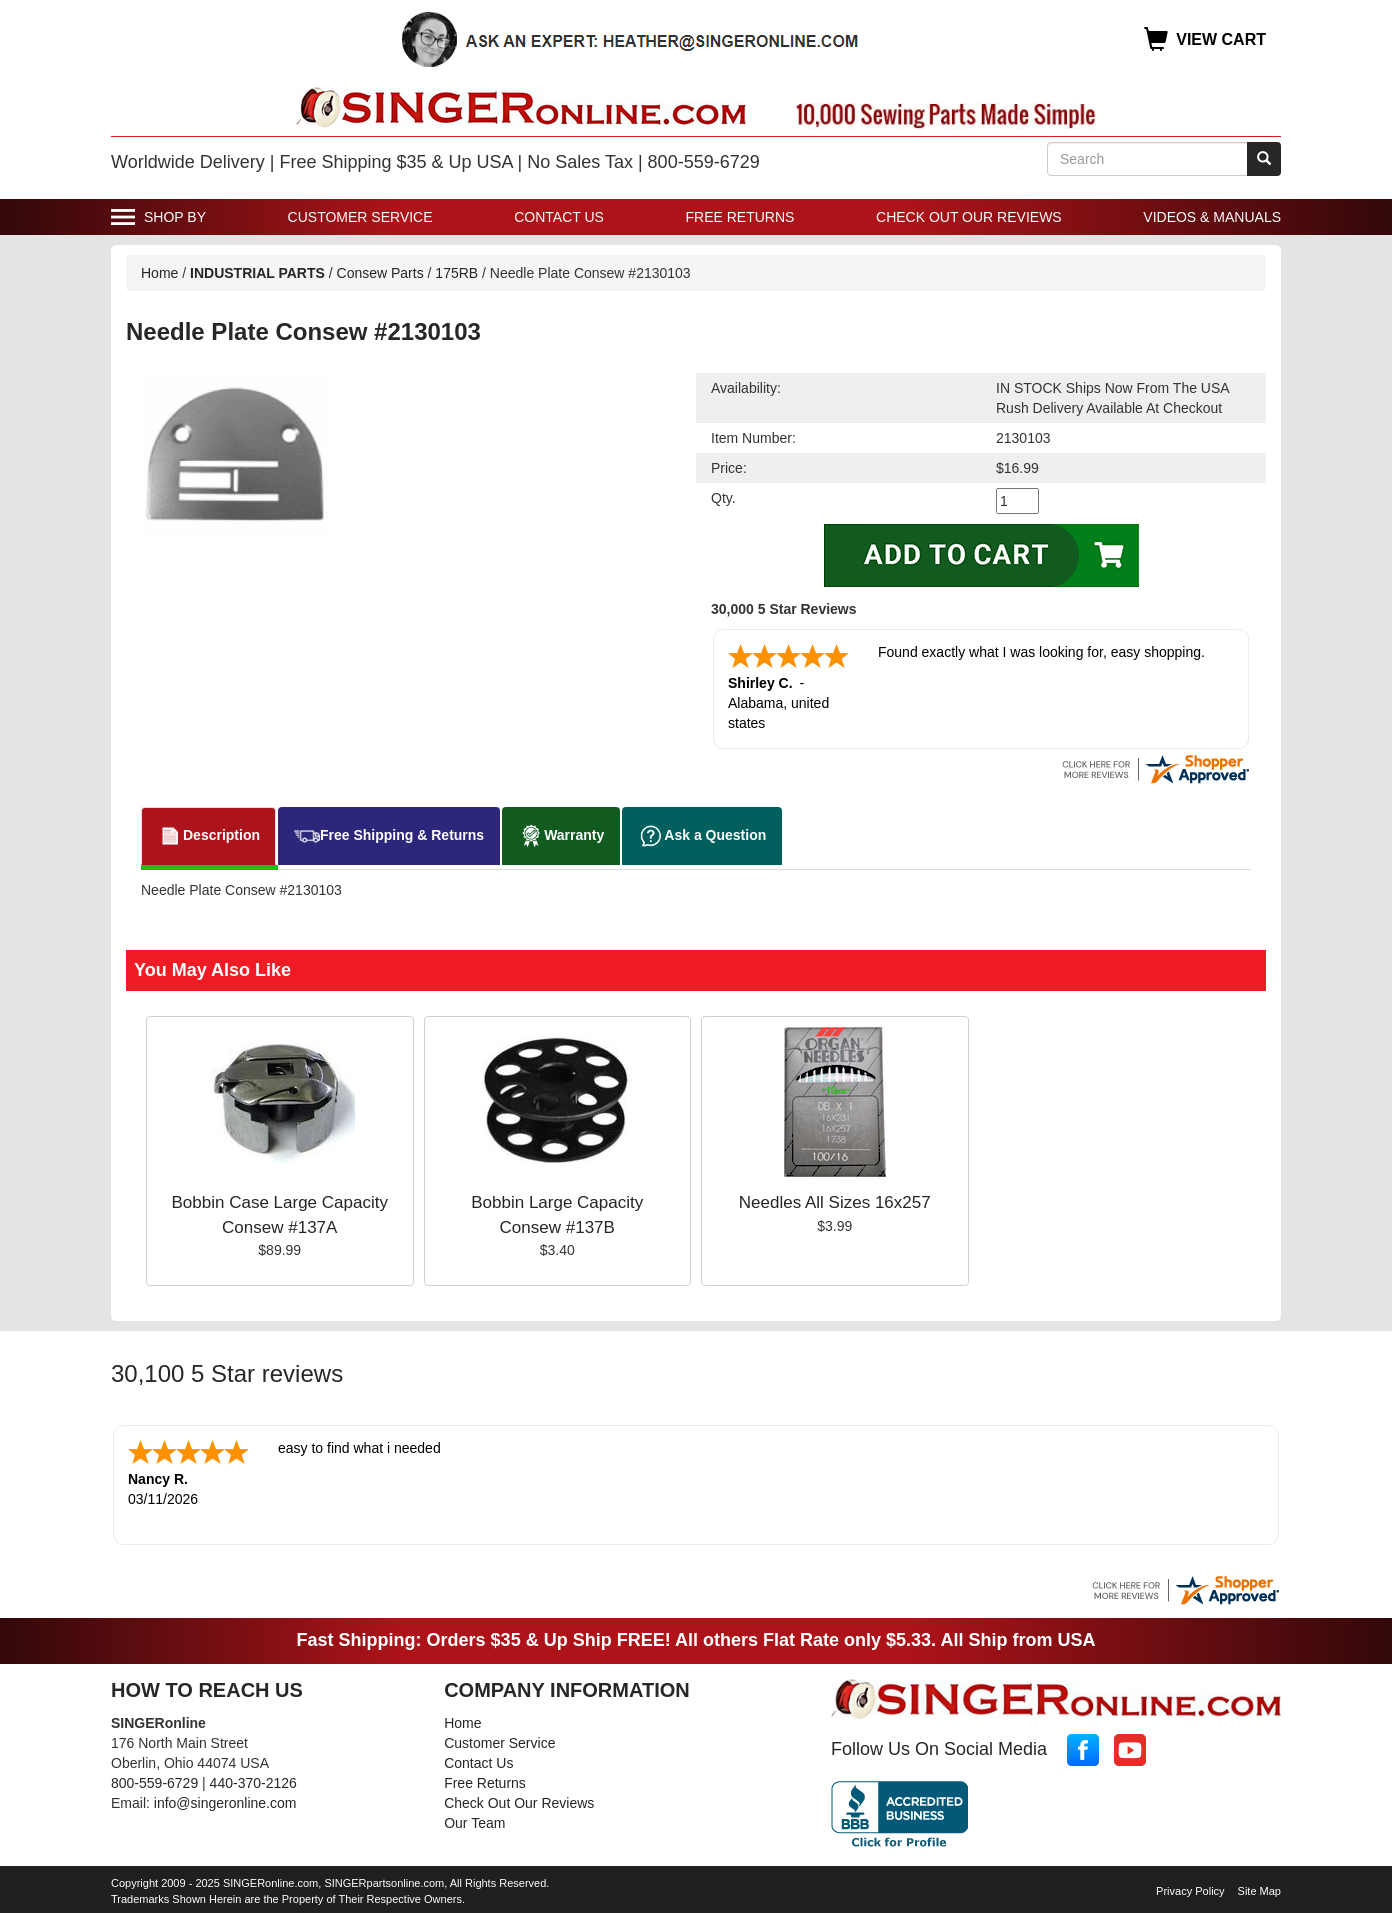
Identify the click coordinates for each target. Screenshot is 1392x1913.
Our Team (474, 1823)
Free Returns (740, 217)
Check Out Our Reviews (969, 217)
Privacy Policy (1190, 1891)
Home (159, 273)
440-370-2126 (253, 1783)
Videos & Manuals (1212, 217)
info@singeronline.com (225, 1803)
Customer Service (360, 217)
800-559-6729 (154, 1783)
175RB (456, 273)
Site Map (1259, 1891)
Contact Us (559, 217)
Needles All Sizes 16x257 (835, 1202)
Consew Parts (380, 273)
